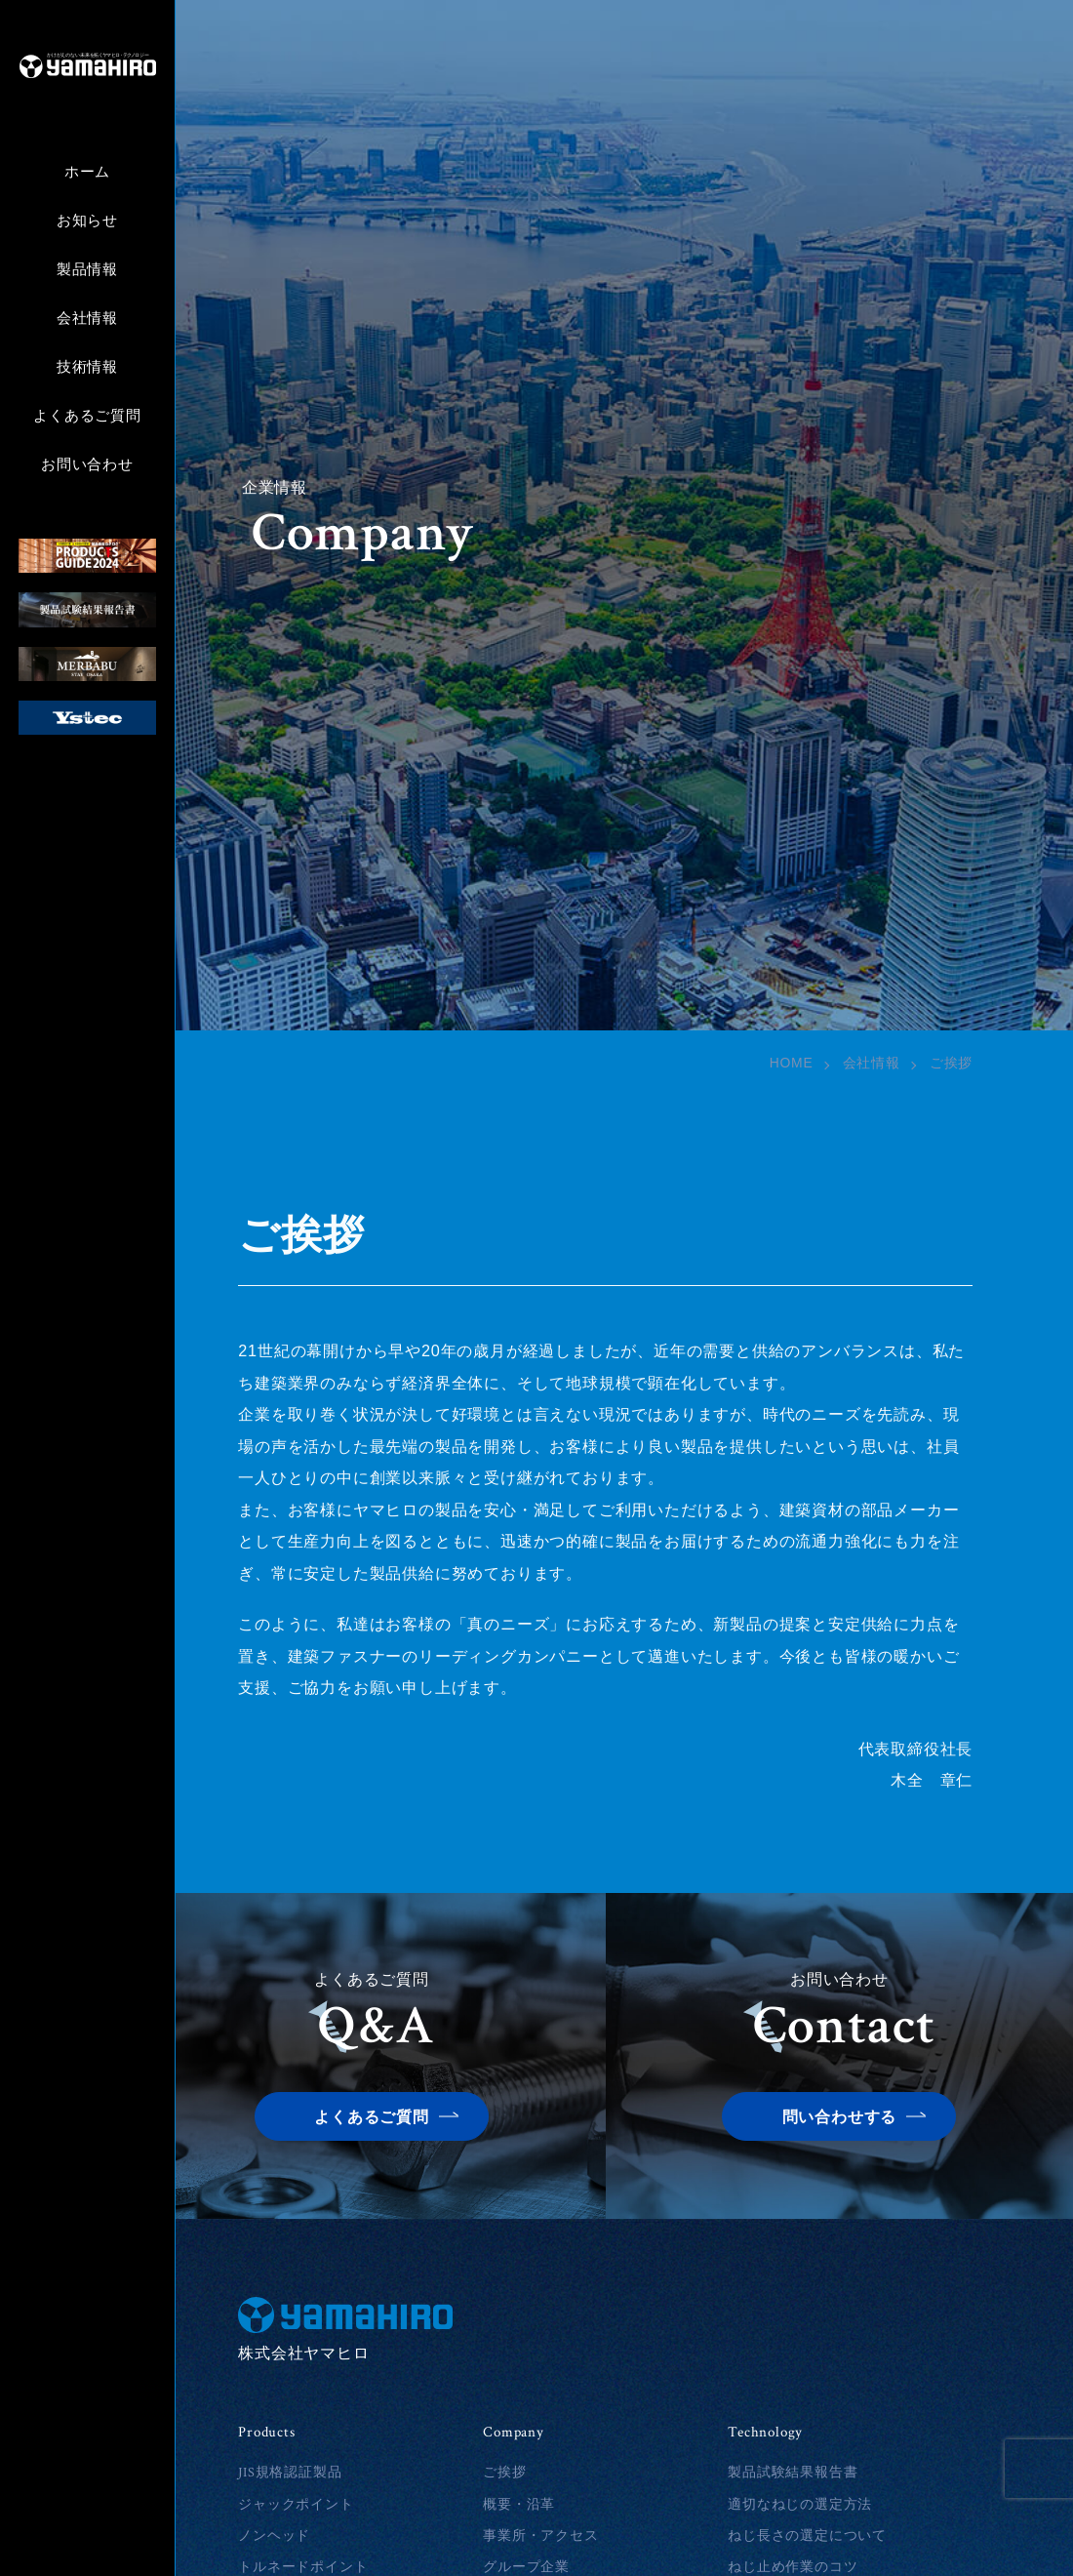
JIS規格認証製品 (289, 2472)
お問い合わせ (87, 465)
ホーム (87, 172)
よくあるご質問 (87, 416)
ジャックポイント (295, 2505)
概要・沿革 (519, 2505)
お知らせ (87, 221)
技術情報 (87, 367)
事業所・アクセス (540, 2536)
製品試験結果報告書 (792, 2472)
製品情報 (87, 270)
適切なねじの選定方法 (800, 2505)
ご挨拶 (504, 2472)
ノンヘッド (274, 2536)
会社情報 (87, 318)
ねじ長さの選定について (807, 2536)
